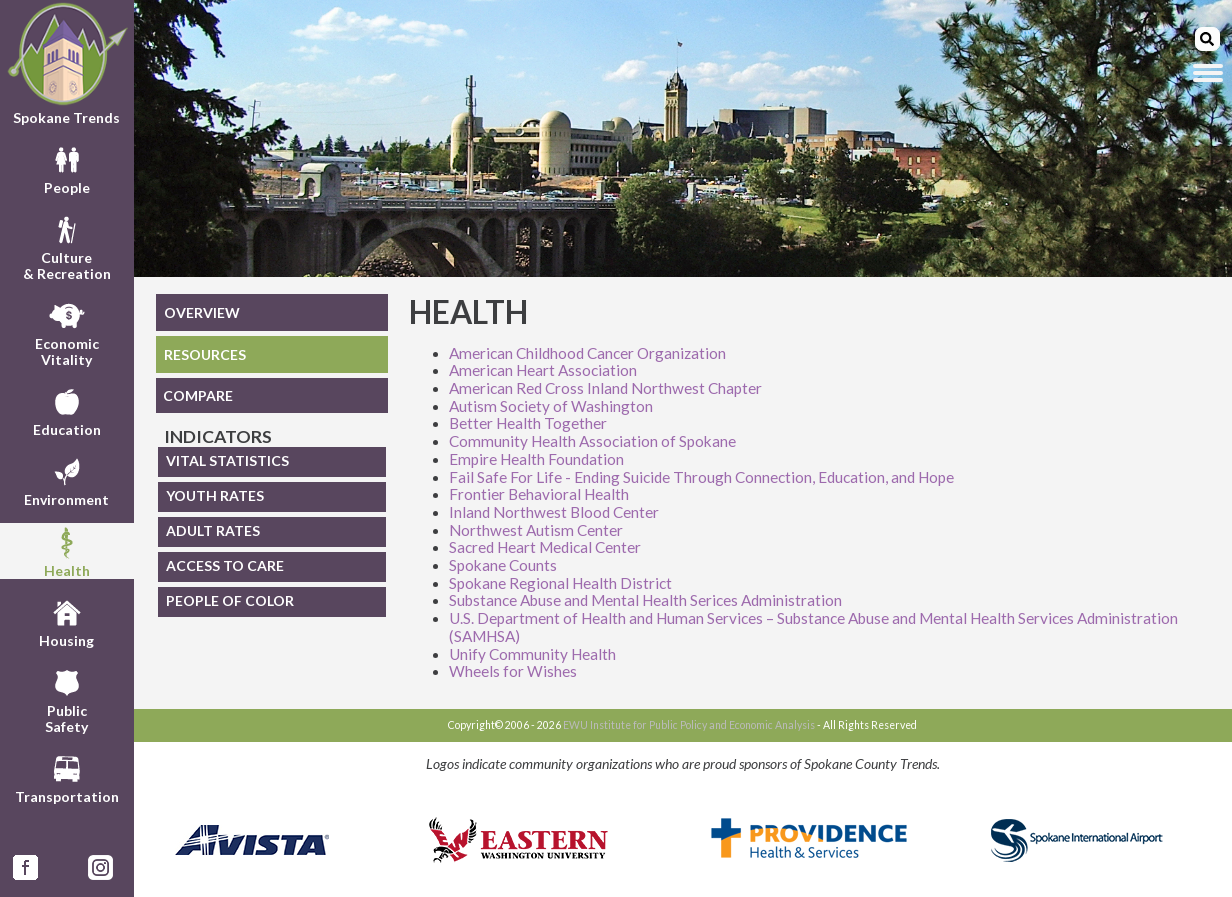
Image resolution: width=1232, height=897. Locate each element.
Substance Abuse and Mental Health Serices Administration (645, 600)
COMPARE (198, 395)
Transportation (67, 777)
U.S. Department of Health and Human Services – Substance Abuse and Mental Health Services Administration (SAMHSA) (813, 627)
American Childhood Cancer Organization (587, 353)
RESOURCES (205, 354)
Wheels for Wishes (513, 671)
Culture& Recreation (67, 246)
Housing (66, 621)
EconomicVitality (67, 332)
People (67, 168)
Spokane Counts (503, 565)
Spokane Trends (67, 63)
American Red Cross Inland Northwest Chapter (605, 388)
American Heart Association (543, 370)
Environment (66, 480)
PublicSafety (66, 699)
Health (67, 551)
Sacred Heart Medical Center (545, 547)
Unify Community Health (532, 654)
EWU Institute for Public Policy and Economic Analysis (689, 725)
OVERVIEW (202, 312)
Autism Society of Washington (551, 406)
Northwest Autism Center (536, 530)
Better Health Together (528, 423)
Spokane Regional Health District (560, 583)
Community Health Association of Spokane (592, 441)
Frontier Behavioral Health (539, 494)
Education (67, 410)
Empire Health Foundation (536, 459)
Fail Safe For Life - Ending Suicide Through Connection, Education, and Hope (701, 477)
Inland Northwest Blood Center (554, 512)
